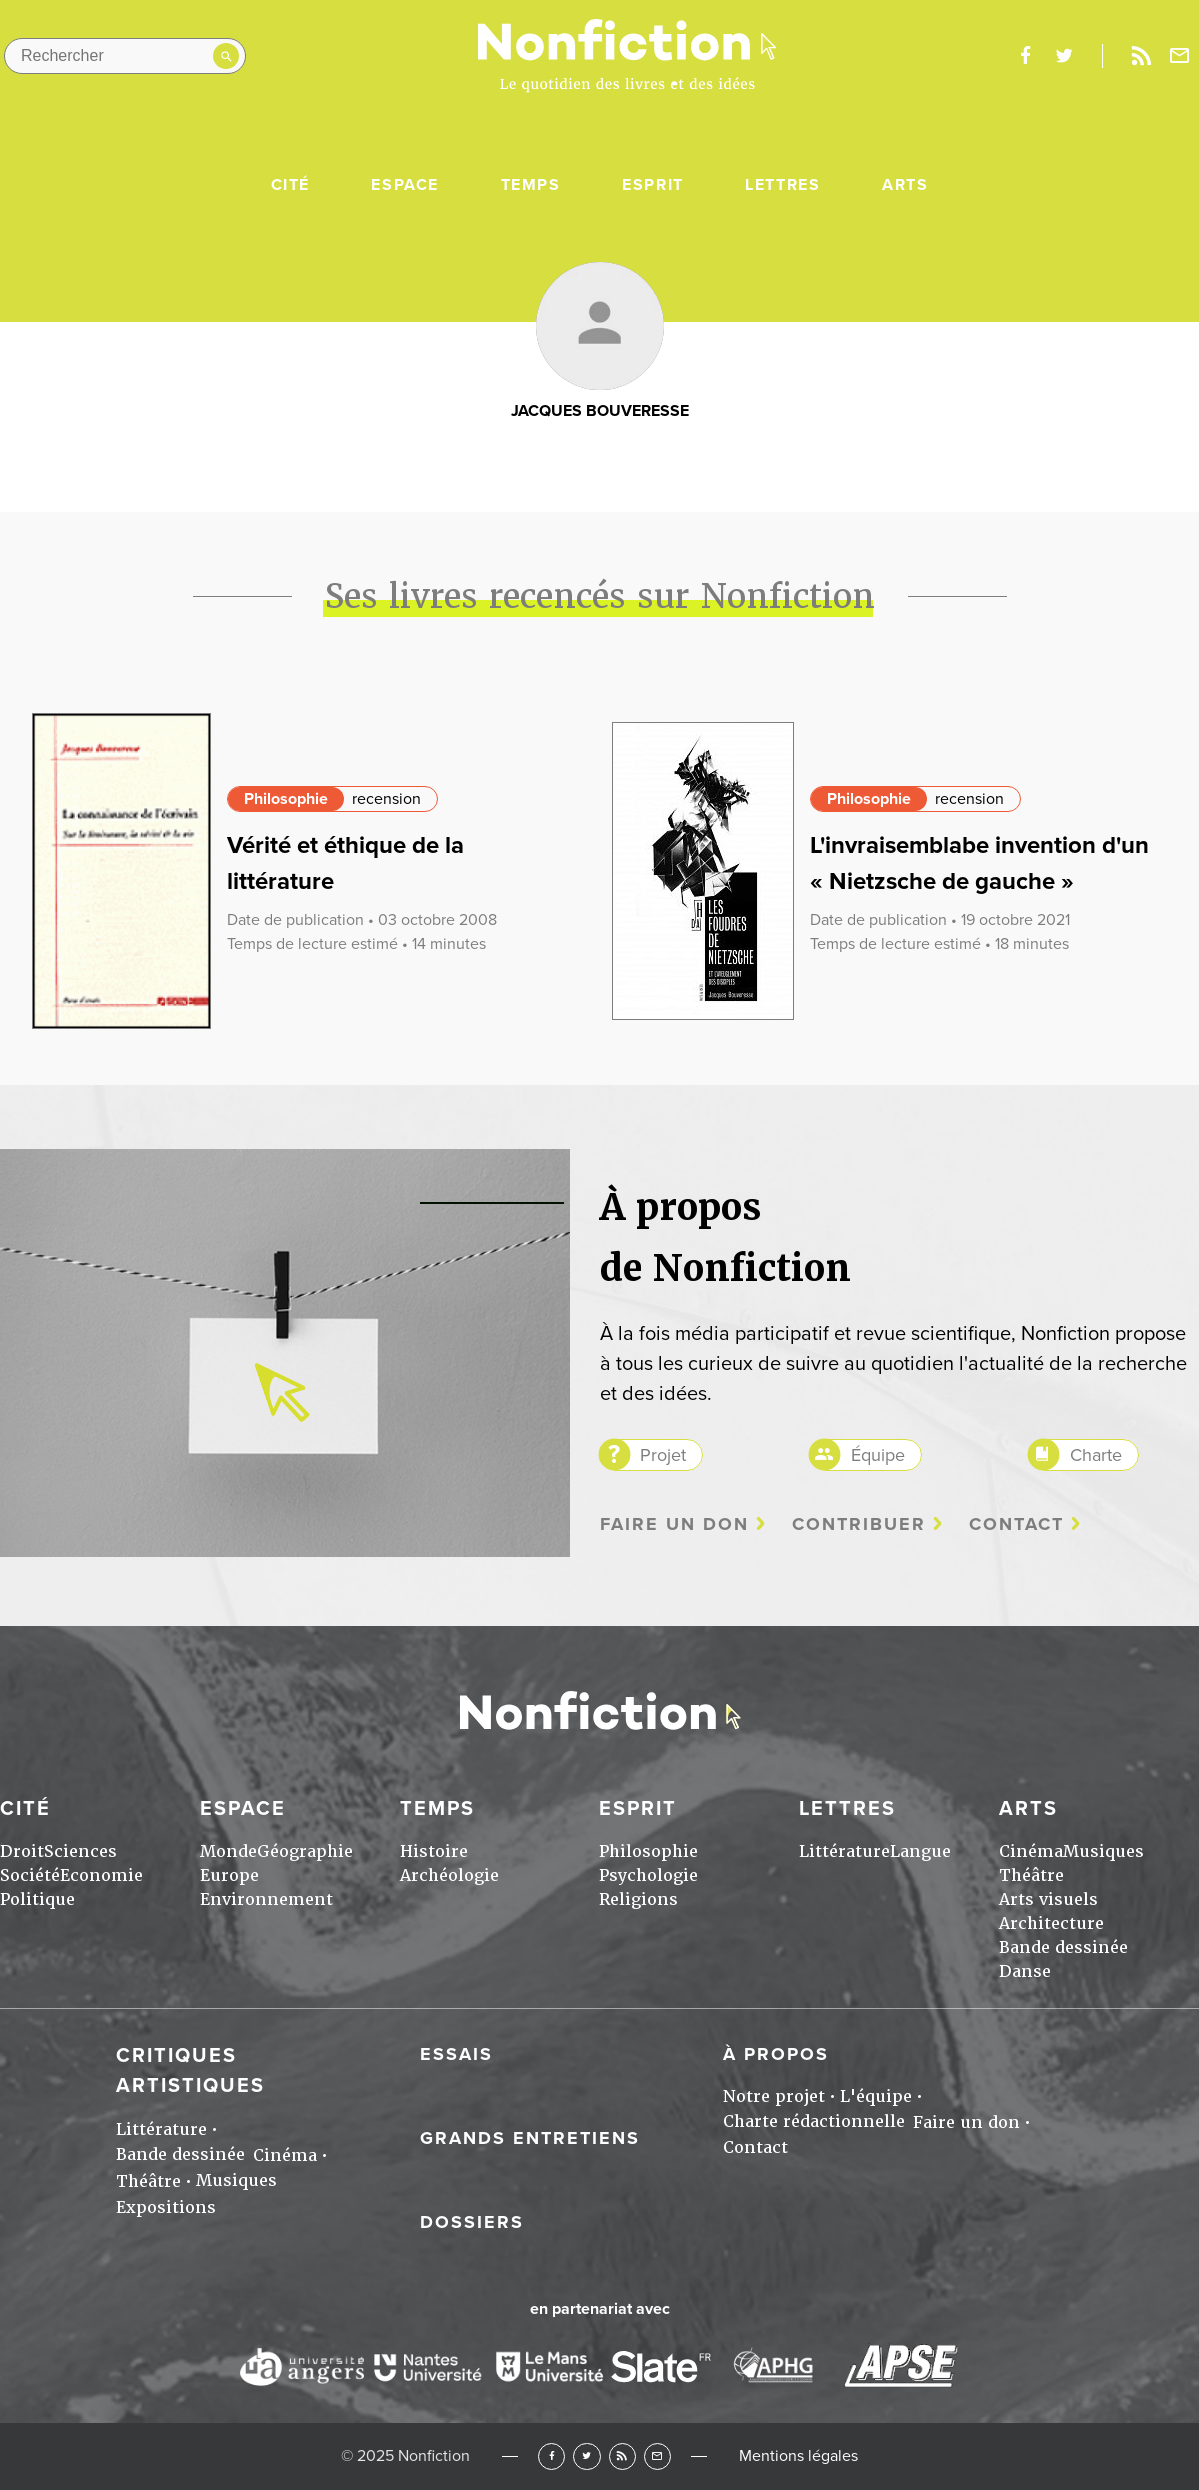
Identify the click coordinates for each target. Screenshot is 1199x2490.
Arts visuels (1048, 1899)
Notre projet (774, 2096)
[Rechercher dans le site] (125, 56)
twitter (1064, 56)
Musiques (1103, 1851)
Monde (228, 1851)
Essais (456, 2054)
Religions (638, 1899)
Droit (22, 1851)
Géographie (305, 1851)
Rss (1141, 56)
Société (30, 1875)
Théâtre (1031, 1875)
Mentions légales (798, 2456)
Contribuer (859, 1524)
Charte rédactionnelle (814, 2121)
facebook (1025, 56)
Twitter (586, 2456)
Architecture (1051, 1923)
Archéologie (449, 1875)
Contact (1016, 1524)
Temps (531, 185)
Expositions (166, 2207)
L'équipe (876, 2096)
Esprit (653, 185)
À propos (776, 2054)
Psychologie (648, 1875)
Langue (920, 1851)
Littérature (844, 1851)
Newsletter (1180, 56)
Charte (1096, 1455)
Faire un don (674, 1524)
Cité (290, 185)
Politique (37, 1899)
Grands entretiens (530, 2138)
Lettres (782, 185)
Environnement (266, 1899)
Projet (663, 1455)
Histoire (434, 1851)
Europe (229, 1875)
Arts (905, 185)
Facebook (551, 2456)
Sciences (80, 1851)
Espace (405, 185)
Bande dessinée (1063, 1947)
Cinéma (1031, 1851)
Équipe (878, 1455)
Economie (101, 1875)
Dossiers (472, 2222)
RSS (622, 2456)
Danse (1025, 1971)
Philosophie (286, 799)
